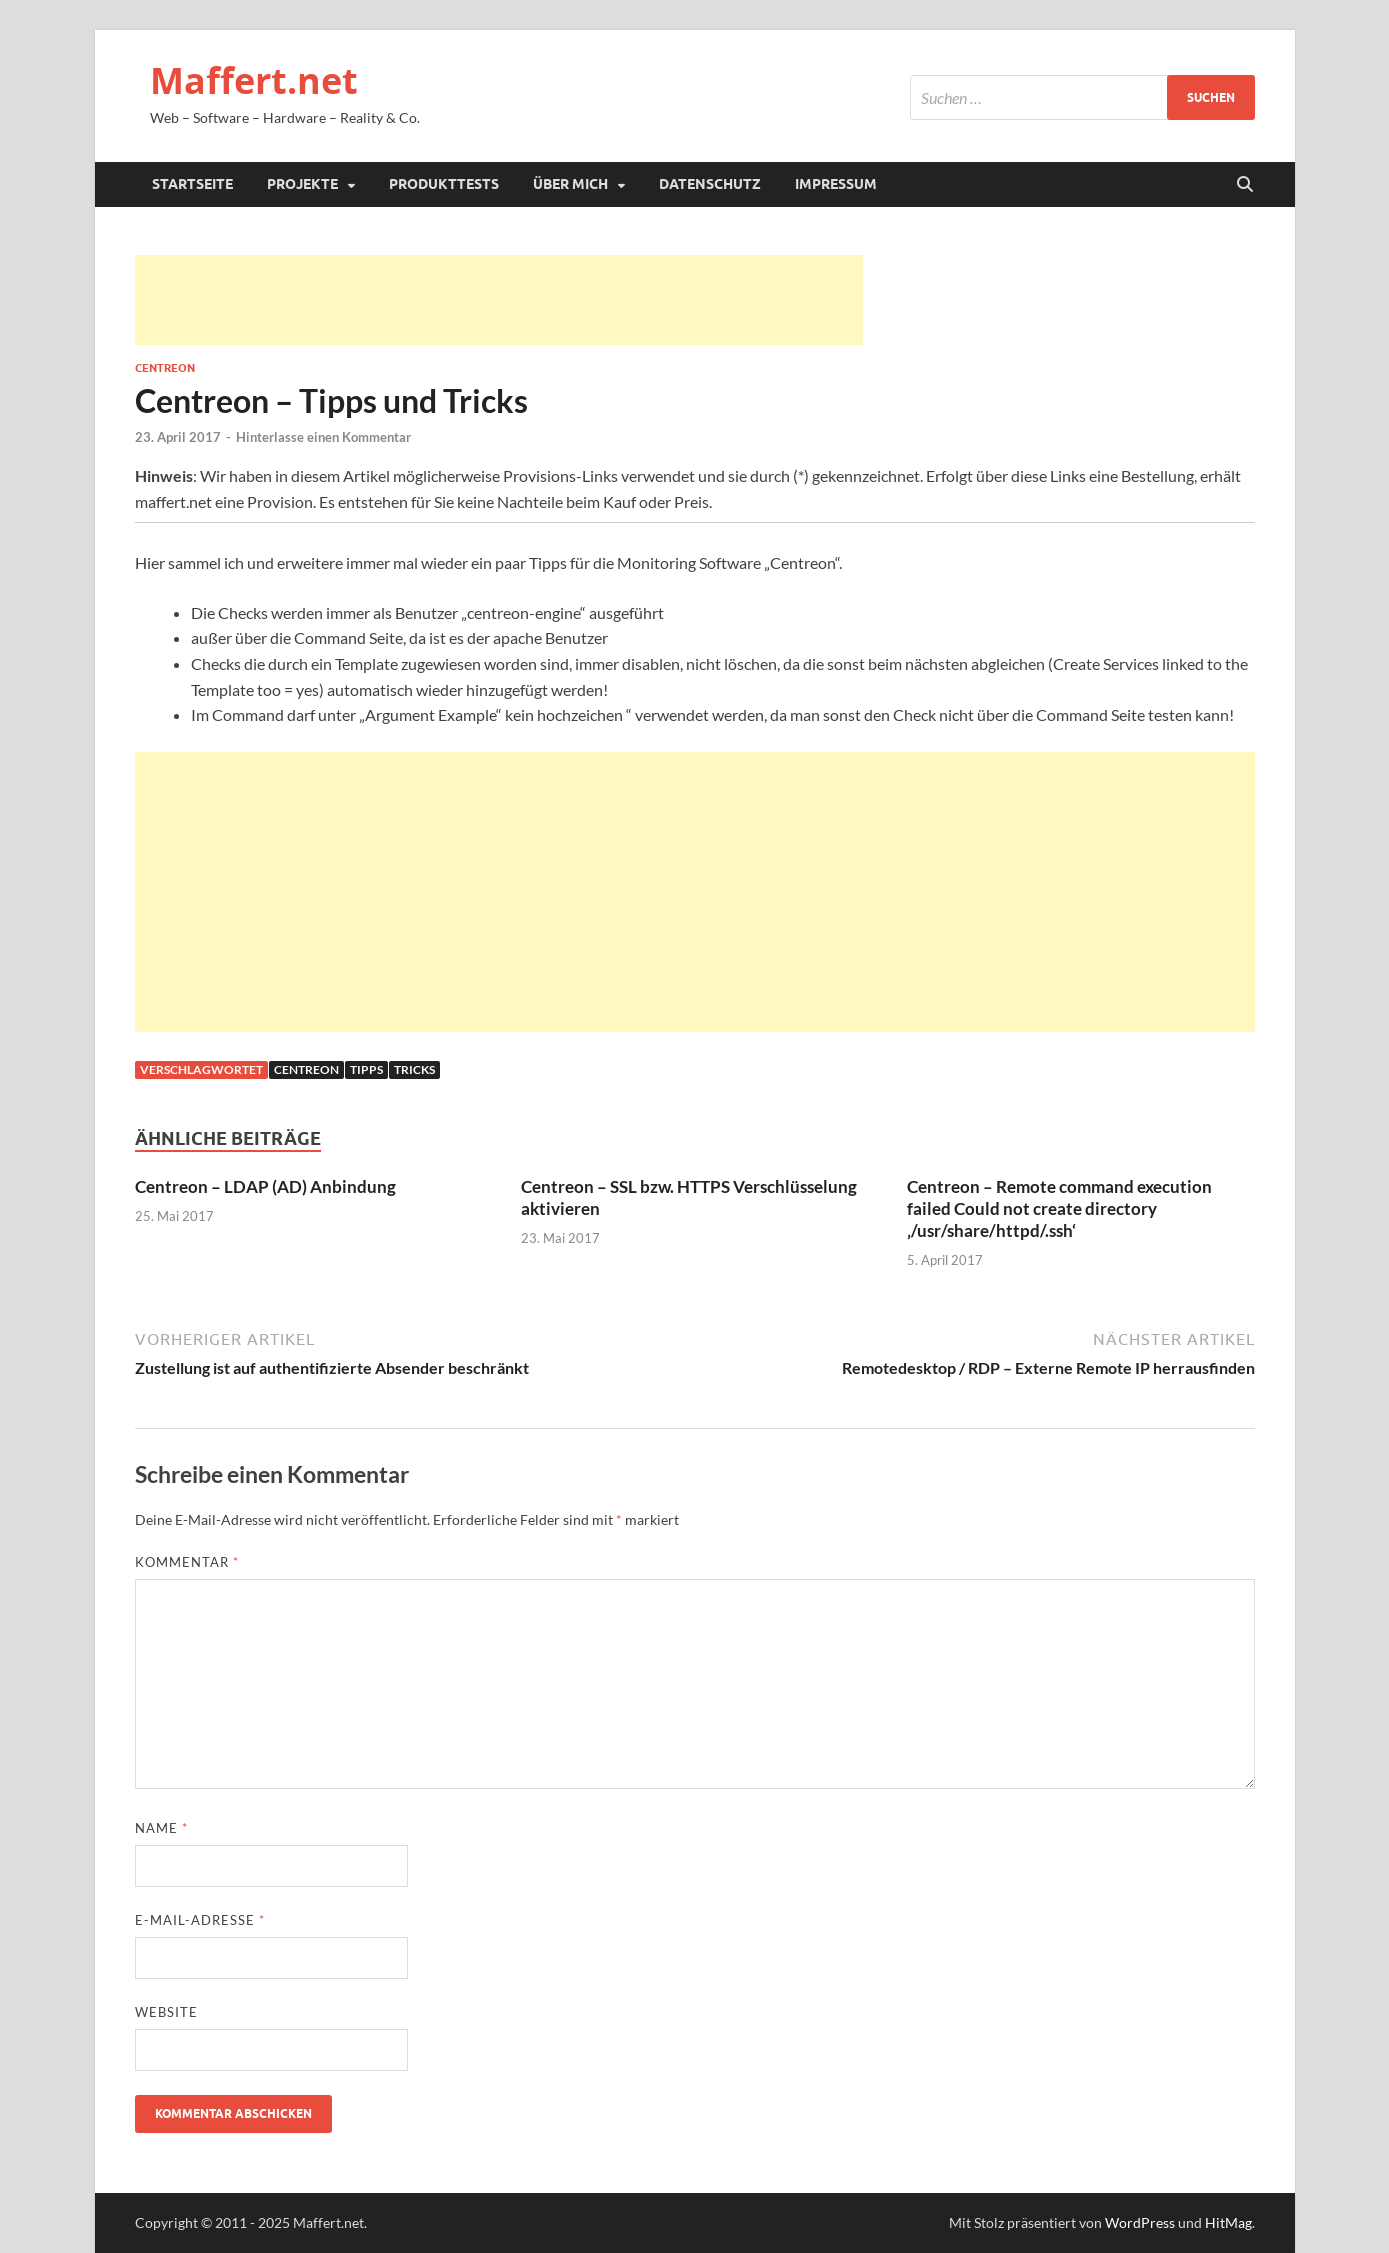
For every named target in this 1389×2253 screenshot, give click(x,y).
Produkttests (444, 184)
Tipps (366, 1069)
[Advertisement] (499, 300)
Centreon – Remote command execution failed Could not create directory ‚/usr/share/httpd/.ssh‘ (1059, 1208)
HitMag (1228, 2222)
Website (166, 2012)
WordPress (1140, 2222)
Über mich (570, 184)
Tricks (414, 1069)
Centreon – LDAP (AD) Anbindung (265, 1186)
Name (161, 1828)
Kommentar (187, 1562)
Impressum (836, 184)
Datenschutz (710, 184)
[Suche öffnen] (1245, 185)
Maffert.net (254, 80)
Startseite (192, 184)
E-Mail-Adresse (200, 1920)
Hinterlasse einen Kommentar (323, 437)
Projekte (302, 184)
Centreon (165, 368)
